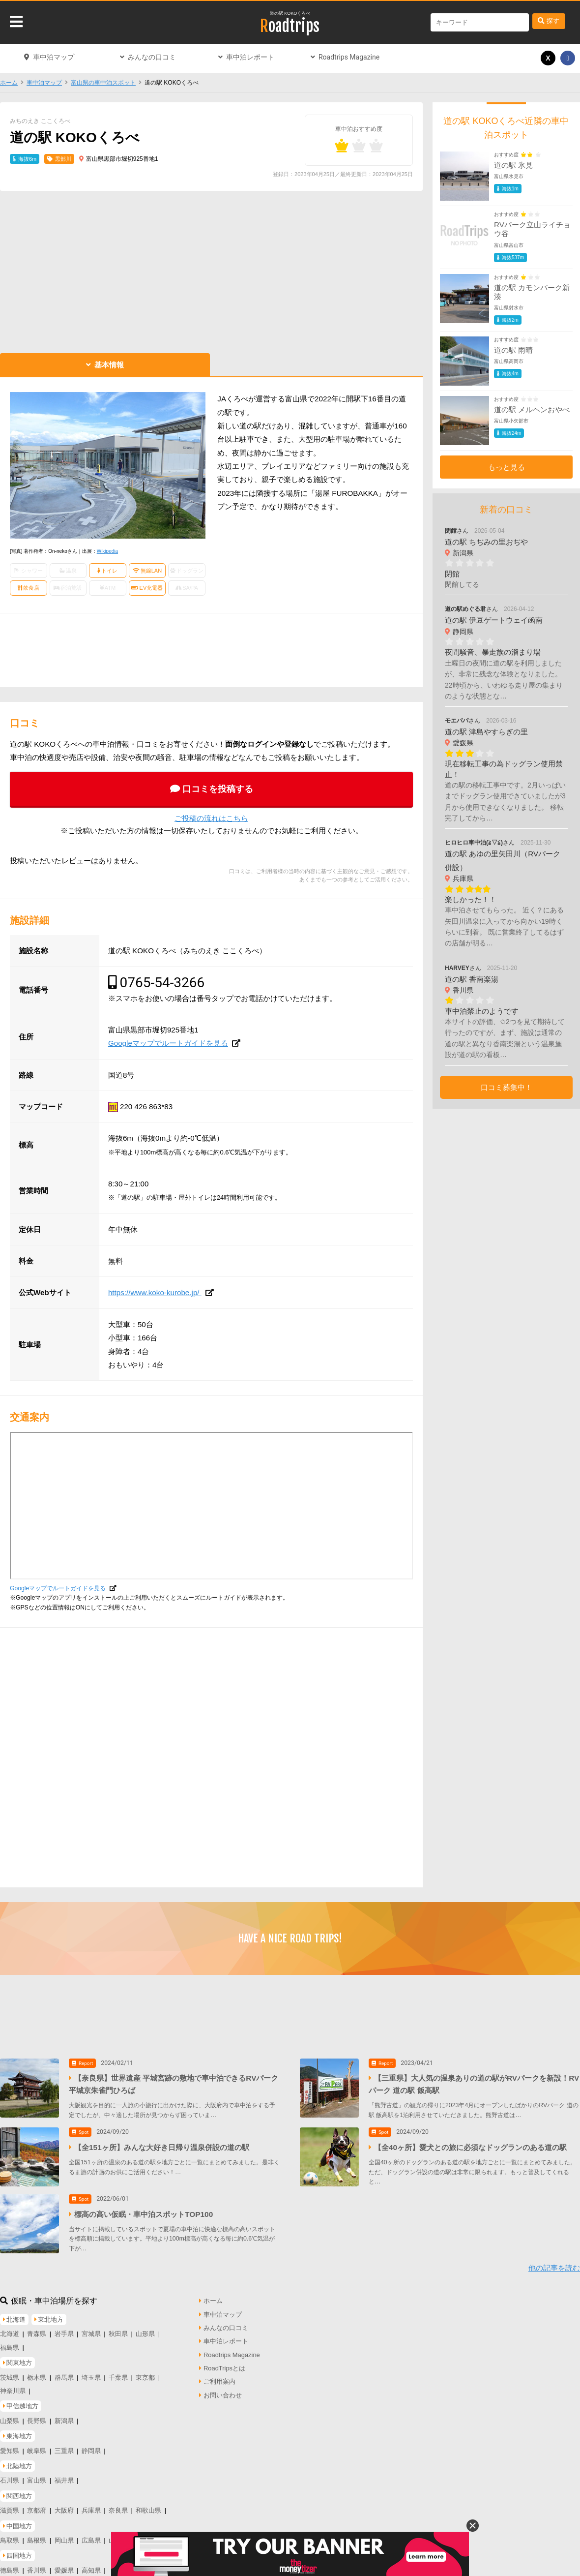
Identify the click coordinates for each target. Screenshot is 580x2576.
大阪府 (64, 2508)
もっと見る (506, 467)
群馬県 (64, 2375)
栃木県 (36, 2375)
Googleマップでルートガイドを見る (168, 1043)
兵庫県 (91, 2508)
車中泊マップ (53, 57)
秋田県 (118, 2331)
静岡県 (91, 2448)
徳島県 (9, 2568)
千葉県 (118, 2375)
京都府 (36, 2508)
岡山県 (64, 2538)
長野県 (36, 2418)
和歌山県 (148, 2508)
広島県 (91, 2538)
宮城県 (91, 2331)
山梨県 (9, 2418)
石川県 (9, 2478)
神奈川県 (13, 2388)
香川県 (36, 2568)
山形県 (145, 2331)
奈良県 (118, 2508)
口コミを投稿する (217, 789)
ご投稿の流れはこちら (211, 818)
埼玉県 (91, 2375)
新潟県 (64, 2418)
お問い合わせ (222, 2392)
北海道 (9, 2331)
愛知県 (9, 2448)
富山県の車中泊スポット (103, 82)
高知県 (91, 2568)
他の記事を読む (554, 2266)
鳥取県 (9, 2538)
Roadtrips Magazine (349, 57)
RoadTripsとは (224, 2366)
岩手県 (64, 2331)
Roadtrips (289, 26)
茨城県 (9, 2375)
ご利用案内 (219, 2379)
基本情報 (109, 365)
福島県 (9, 2345)
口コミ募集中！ (506, 1087)
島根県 (36, 2538)
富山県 (36, 2478)
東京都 (145, 2375)
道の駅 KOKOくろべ (290, 13)
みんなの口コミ (152, 57)
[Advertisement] (211, 269)
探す (553, 21)
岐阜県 (36, 2448)
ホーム (9, 82)
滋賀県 (9, 2508)
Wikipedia (107, 551)
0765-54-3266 (161, 982)
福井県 (64, 2478)
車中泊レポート (250, 57)
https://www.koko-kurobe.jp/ (155, 1292)
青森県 (36, 2331)
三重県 (64, 2448)
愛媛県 (64, 2568)
